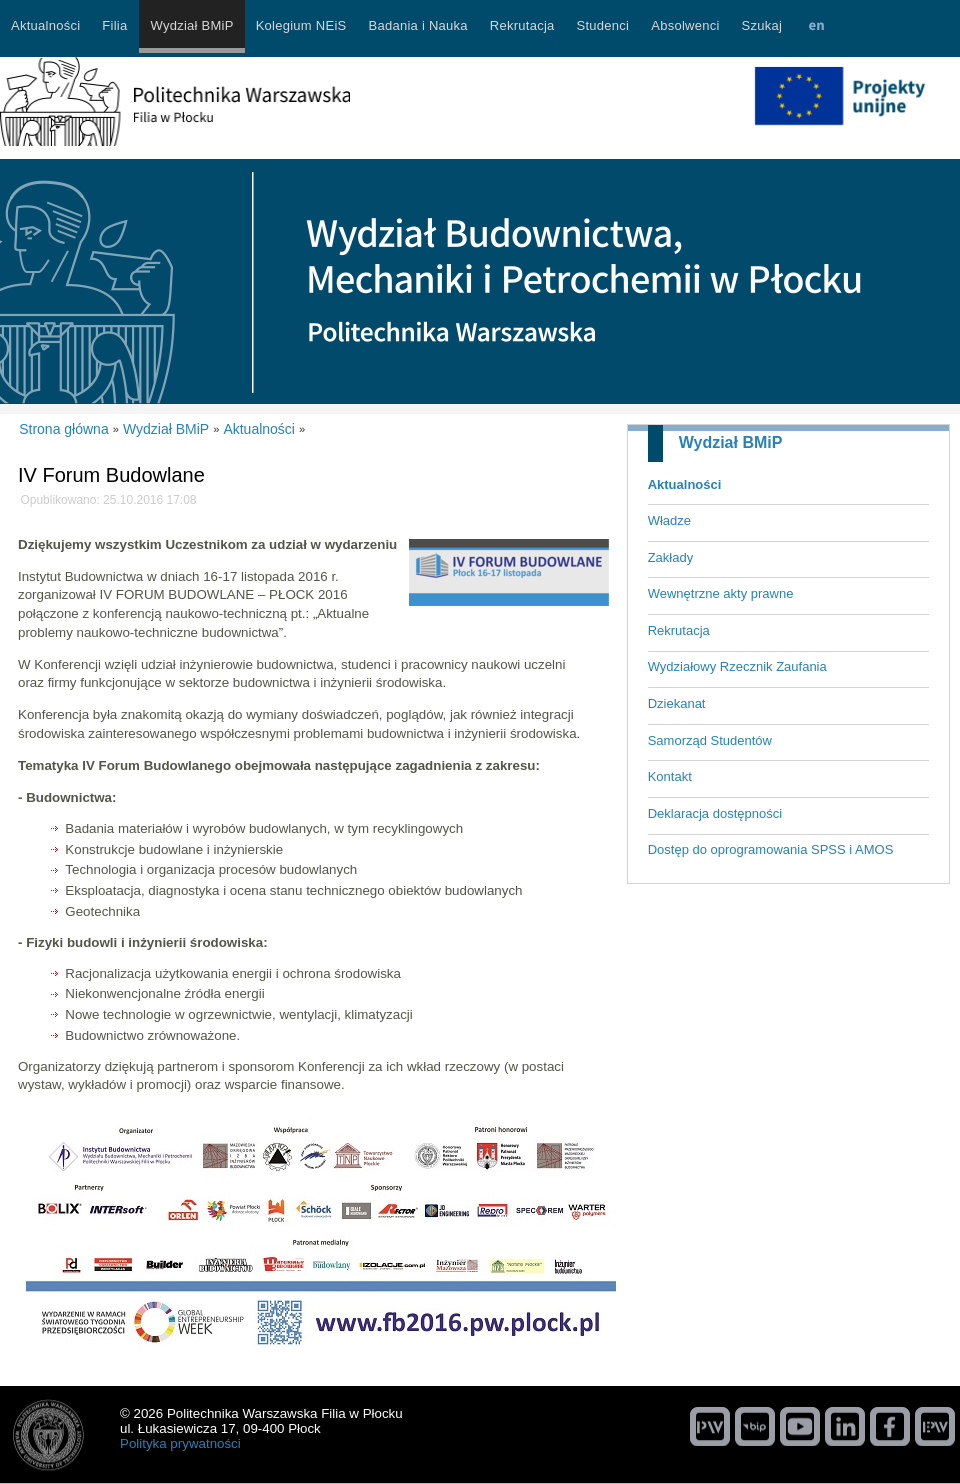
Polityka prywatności (180, 1443)
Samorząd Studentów (710, 740)
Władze (669, 520)
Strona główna (64, 429)
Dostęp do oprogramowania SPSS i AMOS (771, 849)
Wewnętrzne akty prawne (721, 593)
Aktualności (685, 484)
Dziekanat (677, 703)
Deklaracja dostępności (715, 813)
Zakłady (671, 557)
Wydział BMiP (731, 442)
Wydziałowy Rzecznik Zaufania (737, 666)
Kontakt (670, 776)
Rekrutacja (679, 630)
